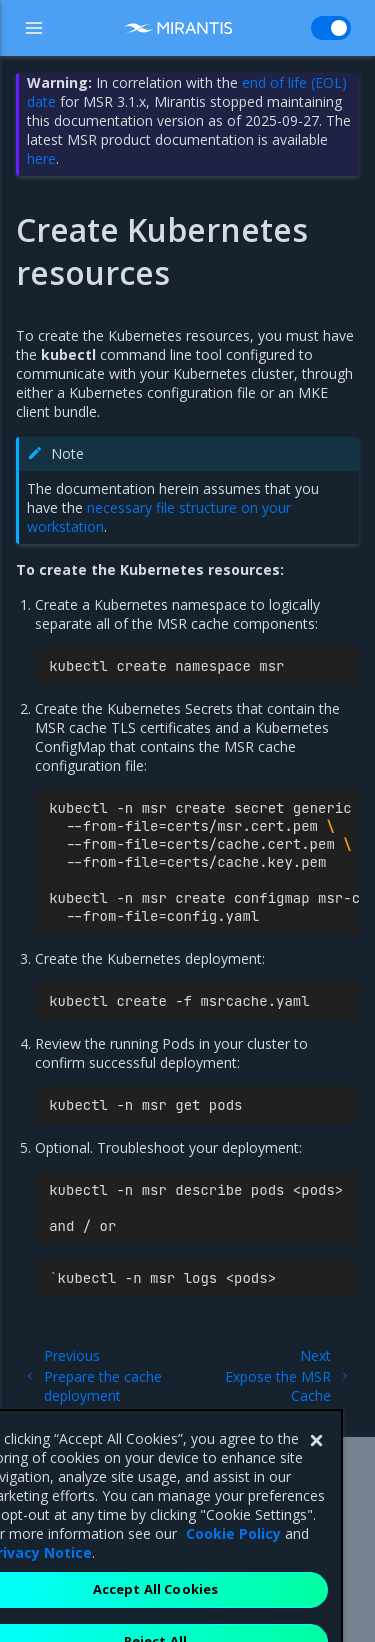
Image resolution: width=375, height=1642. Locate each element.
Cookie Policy (233, 1572)
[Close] (316, 1480)
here (41, 158)
